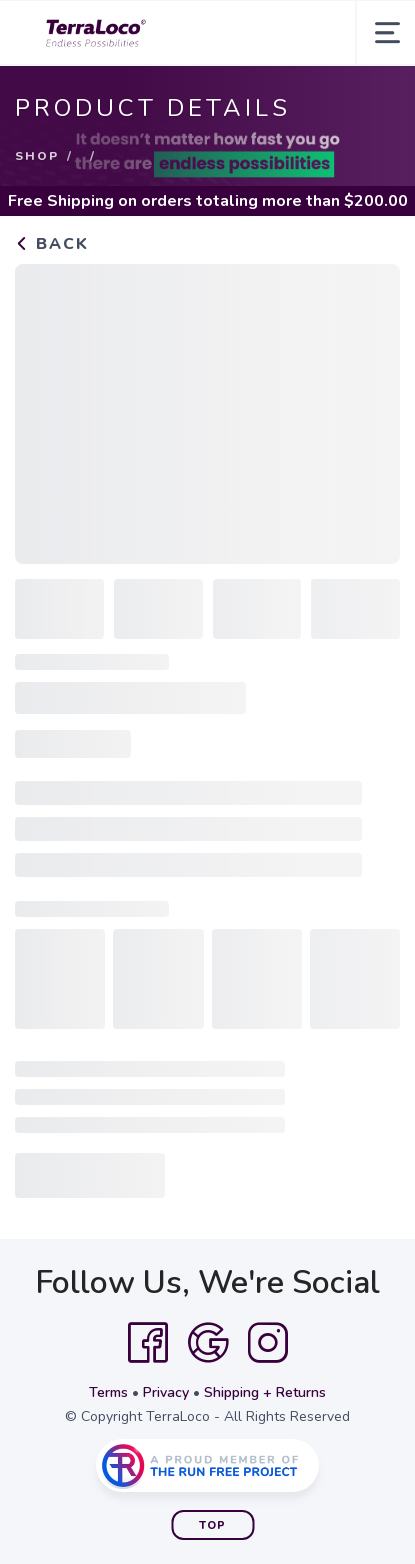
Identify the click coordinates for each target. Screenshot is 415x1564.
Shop (37, 156)
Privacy (166, 1392)
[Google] (208, 1343)
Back (52, 244)
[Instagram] (268, 1343)
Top (212, 1525)
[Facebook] (148, 1343)
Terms (108, 1392)
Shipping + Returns (265, 1392)
